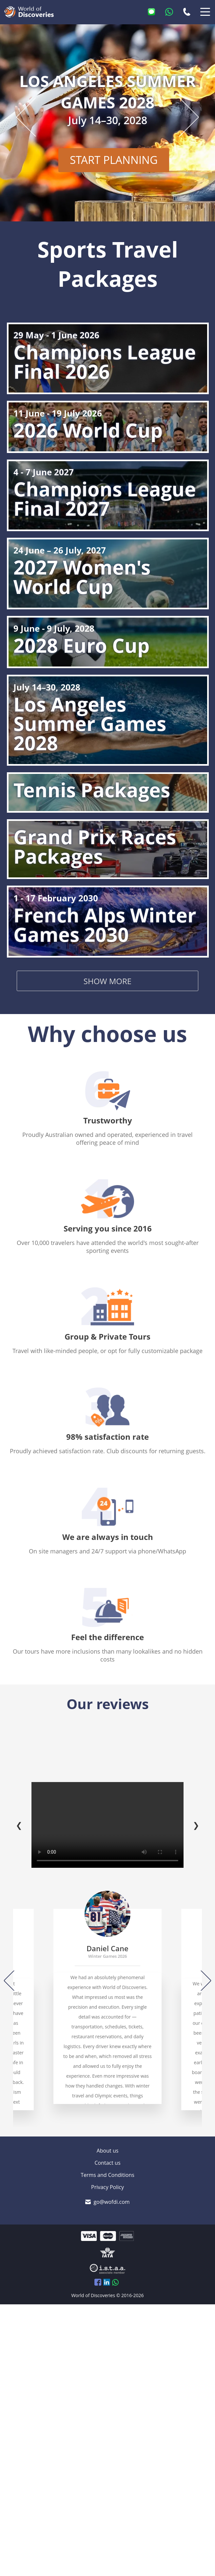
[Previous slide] (35, 117)
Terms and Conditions (107, 2175)
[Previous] (14, 1980)
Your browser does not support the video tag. (107, 1825)
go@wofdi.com (111, 2201)
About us (108, 2150)
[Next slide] (179, 117)
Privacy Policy (107, 2187)
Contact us (107, 2162)
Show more (107, 981)
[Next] (201, 1980)
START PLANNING (131, 157)
